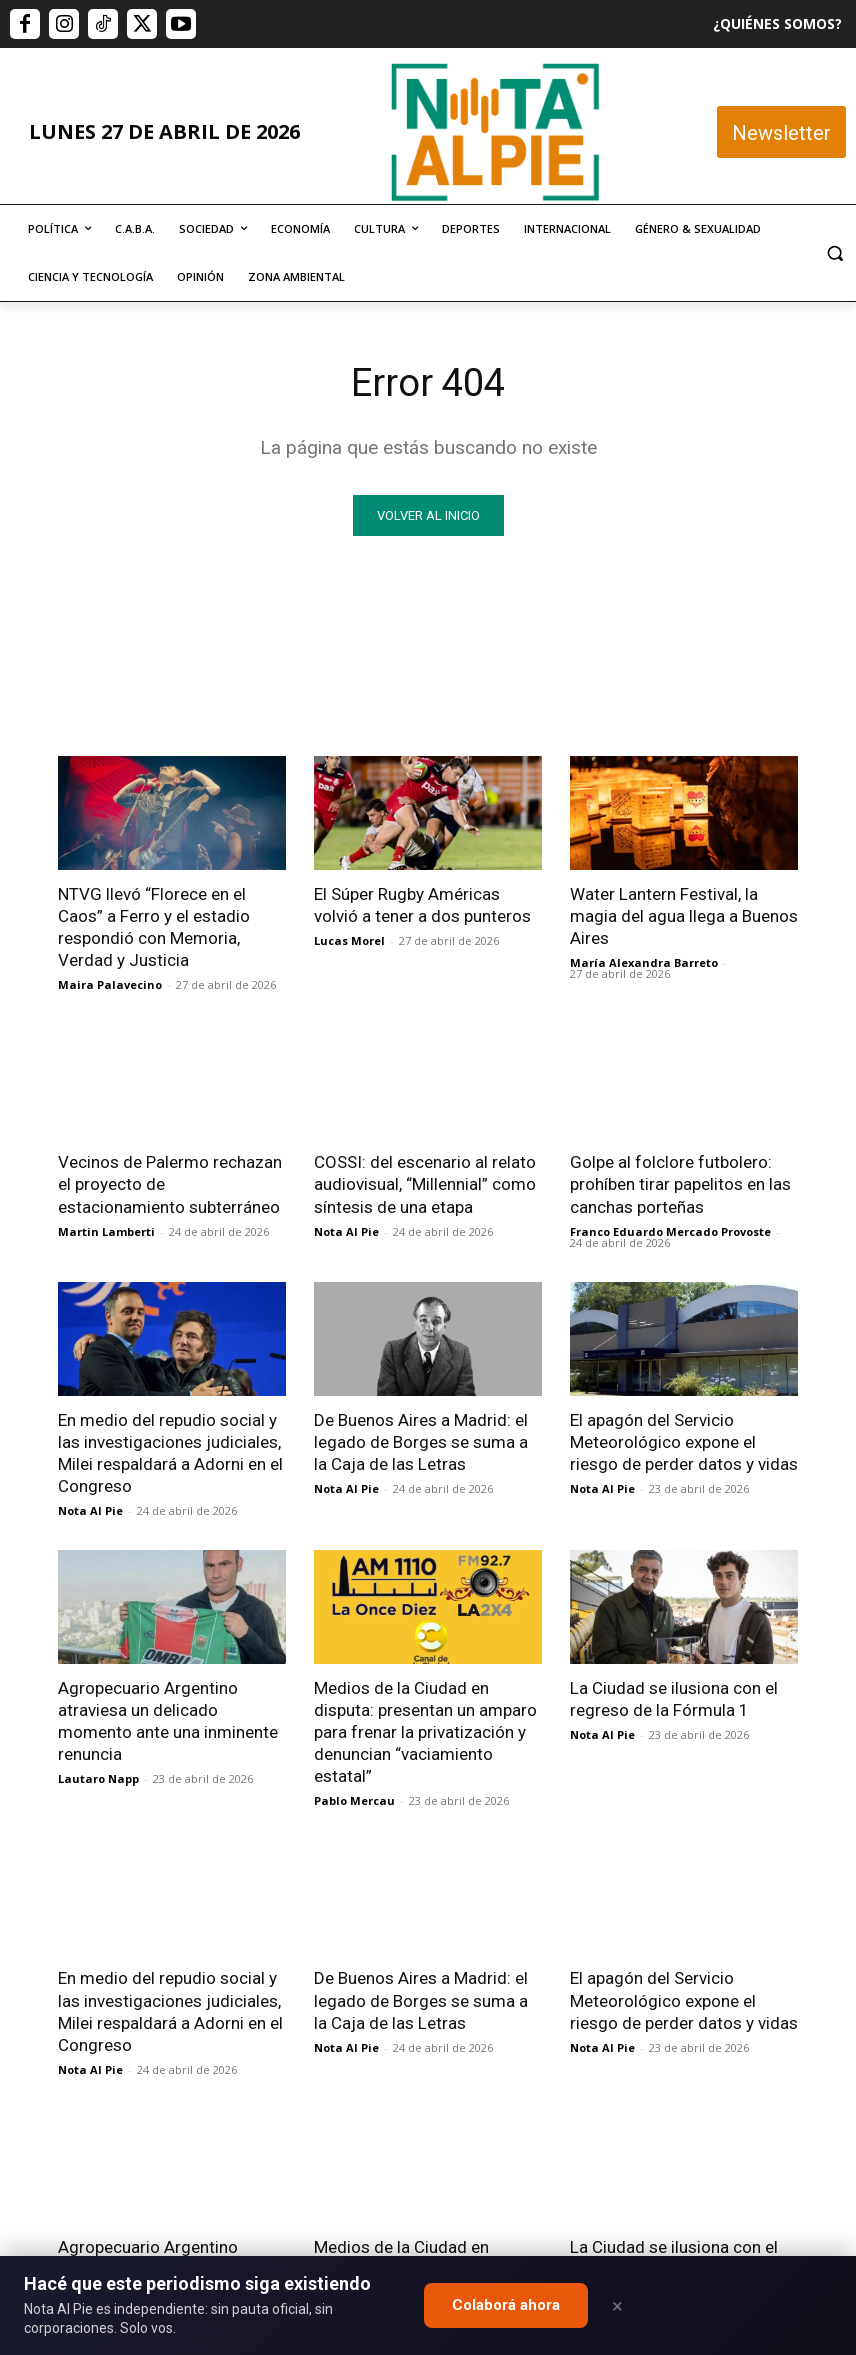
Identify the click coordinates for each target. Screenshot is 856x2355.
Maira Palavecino (110, 984)
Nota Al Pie (346, 1231)
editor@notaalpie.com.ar (406, 2252)
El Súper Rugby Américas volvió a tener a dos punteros (422, 905)
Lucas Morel (349, 940)
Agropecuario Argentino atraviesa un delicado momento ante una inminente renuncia (168, 1721)
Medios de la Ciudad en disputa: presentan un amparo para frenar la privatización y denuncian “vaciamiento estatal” (425, 1732)
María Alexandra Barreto (644, 962)
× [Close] (617, 2306)
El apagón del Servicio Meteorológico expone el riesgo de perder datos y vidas (684, 1442)
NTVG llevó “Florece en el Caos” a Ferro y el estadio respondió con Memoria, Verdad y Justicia (154, 927)
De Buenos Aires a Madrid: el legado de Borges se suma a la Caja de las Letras (421, 1442)
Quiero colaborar (756, 2000)
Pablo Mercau (354, 1800)
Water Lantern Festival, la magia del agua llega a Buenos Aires (684, 916)
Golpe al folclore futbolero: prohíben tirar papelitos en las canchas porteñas (680, 1184)
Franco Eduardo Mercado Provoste (670, 1231)
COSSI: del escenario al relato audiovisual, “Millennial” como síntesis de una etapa (425, 1184)
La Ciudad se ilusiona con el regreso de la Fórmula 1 (674, 1699)
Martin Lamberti (106, 1231)
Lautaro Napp (98, 1778)
